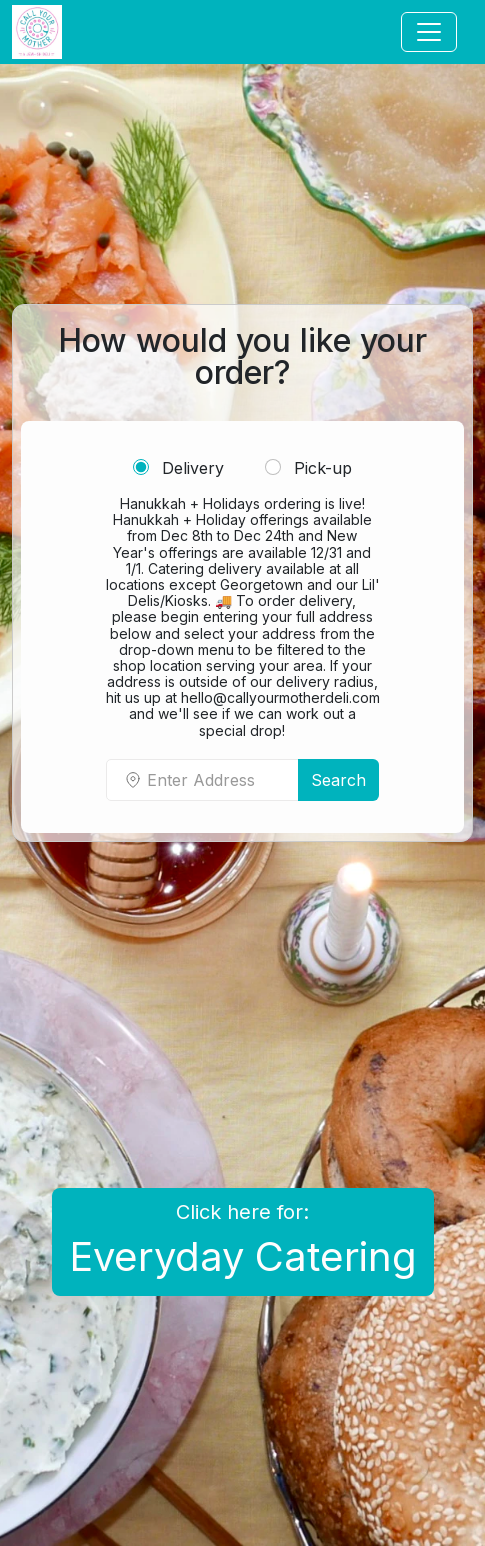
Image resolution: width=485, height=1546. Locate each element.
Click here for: (243, 1240)
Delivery (178, 468)
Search (338, 780)
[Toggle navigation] (429, 32)
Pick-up (308, 468)
